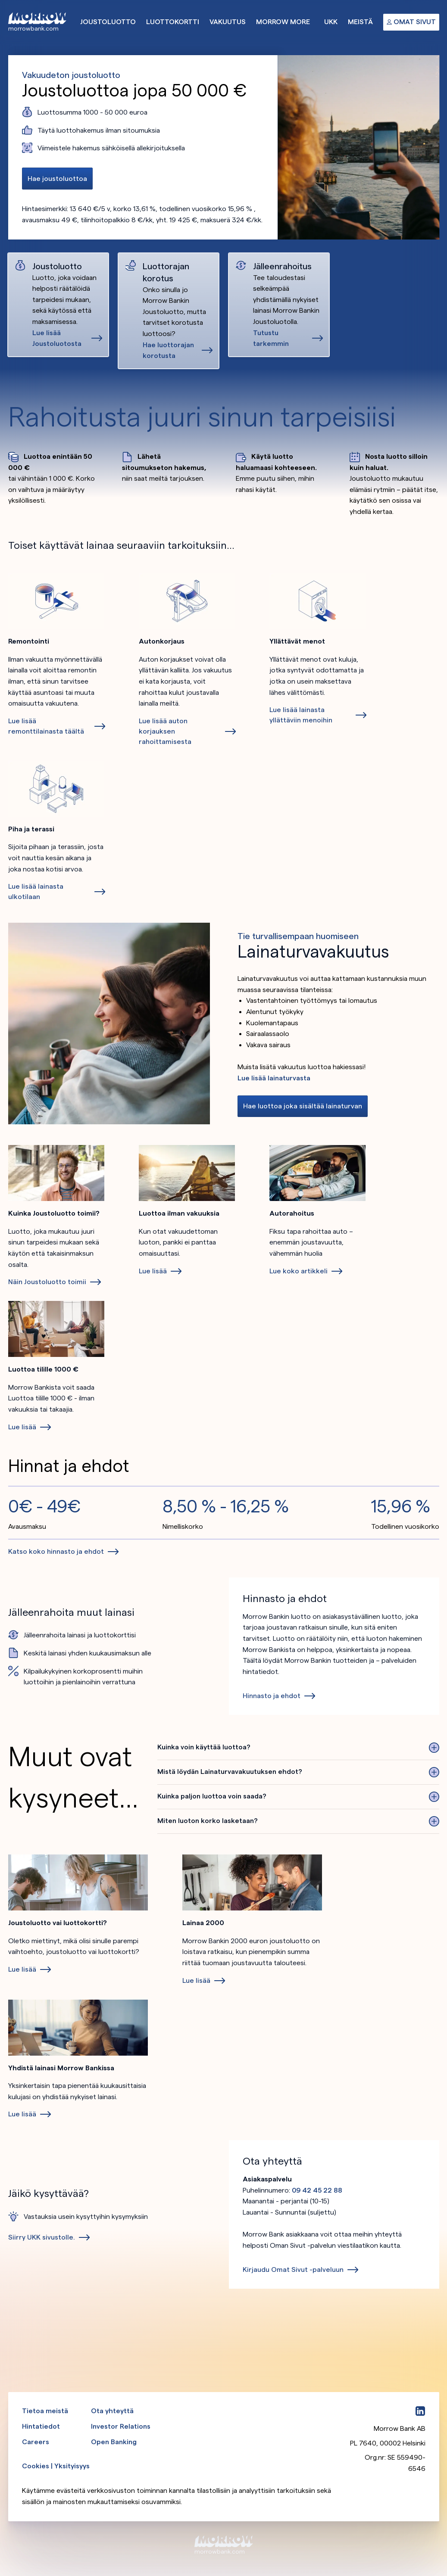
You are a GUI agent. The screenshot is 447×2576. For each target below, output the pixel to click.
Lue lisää (153, 1271)
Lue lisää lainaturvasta (274, 1078)
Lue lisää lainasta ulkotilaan (35, 891)
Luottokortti (172, 21)
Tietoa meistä (45, 2410)
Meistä (360, 21)
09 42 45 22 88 (317, 2190)
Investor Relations (120, 2426)
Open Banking (114, 2441)
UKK (331, 21)
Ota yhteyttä (112, 2410)
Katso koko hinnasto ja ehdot (56, 1551)
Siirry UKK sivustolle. (41, 2237)
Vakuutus (227, 21)
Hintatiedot (41, 2426)
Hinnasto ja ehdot (271, 1695)
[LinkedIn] (420, 2411)
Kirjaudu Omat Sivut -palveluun (293, 2269)
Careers (35, 2441)
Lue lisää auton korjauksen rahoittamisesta (165, 731)
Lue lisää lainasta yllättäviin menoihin (300, 715)
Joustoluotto (108, 21)
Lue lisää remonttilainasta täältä (46, 726)
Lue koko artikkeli (298, 1271)
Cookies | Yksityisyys (56, 2466)
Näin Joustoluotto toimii (47, 1281)
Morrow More (283, 21)
